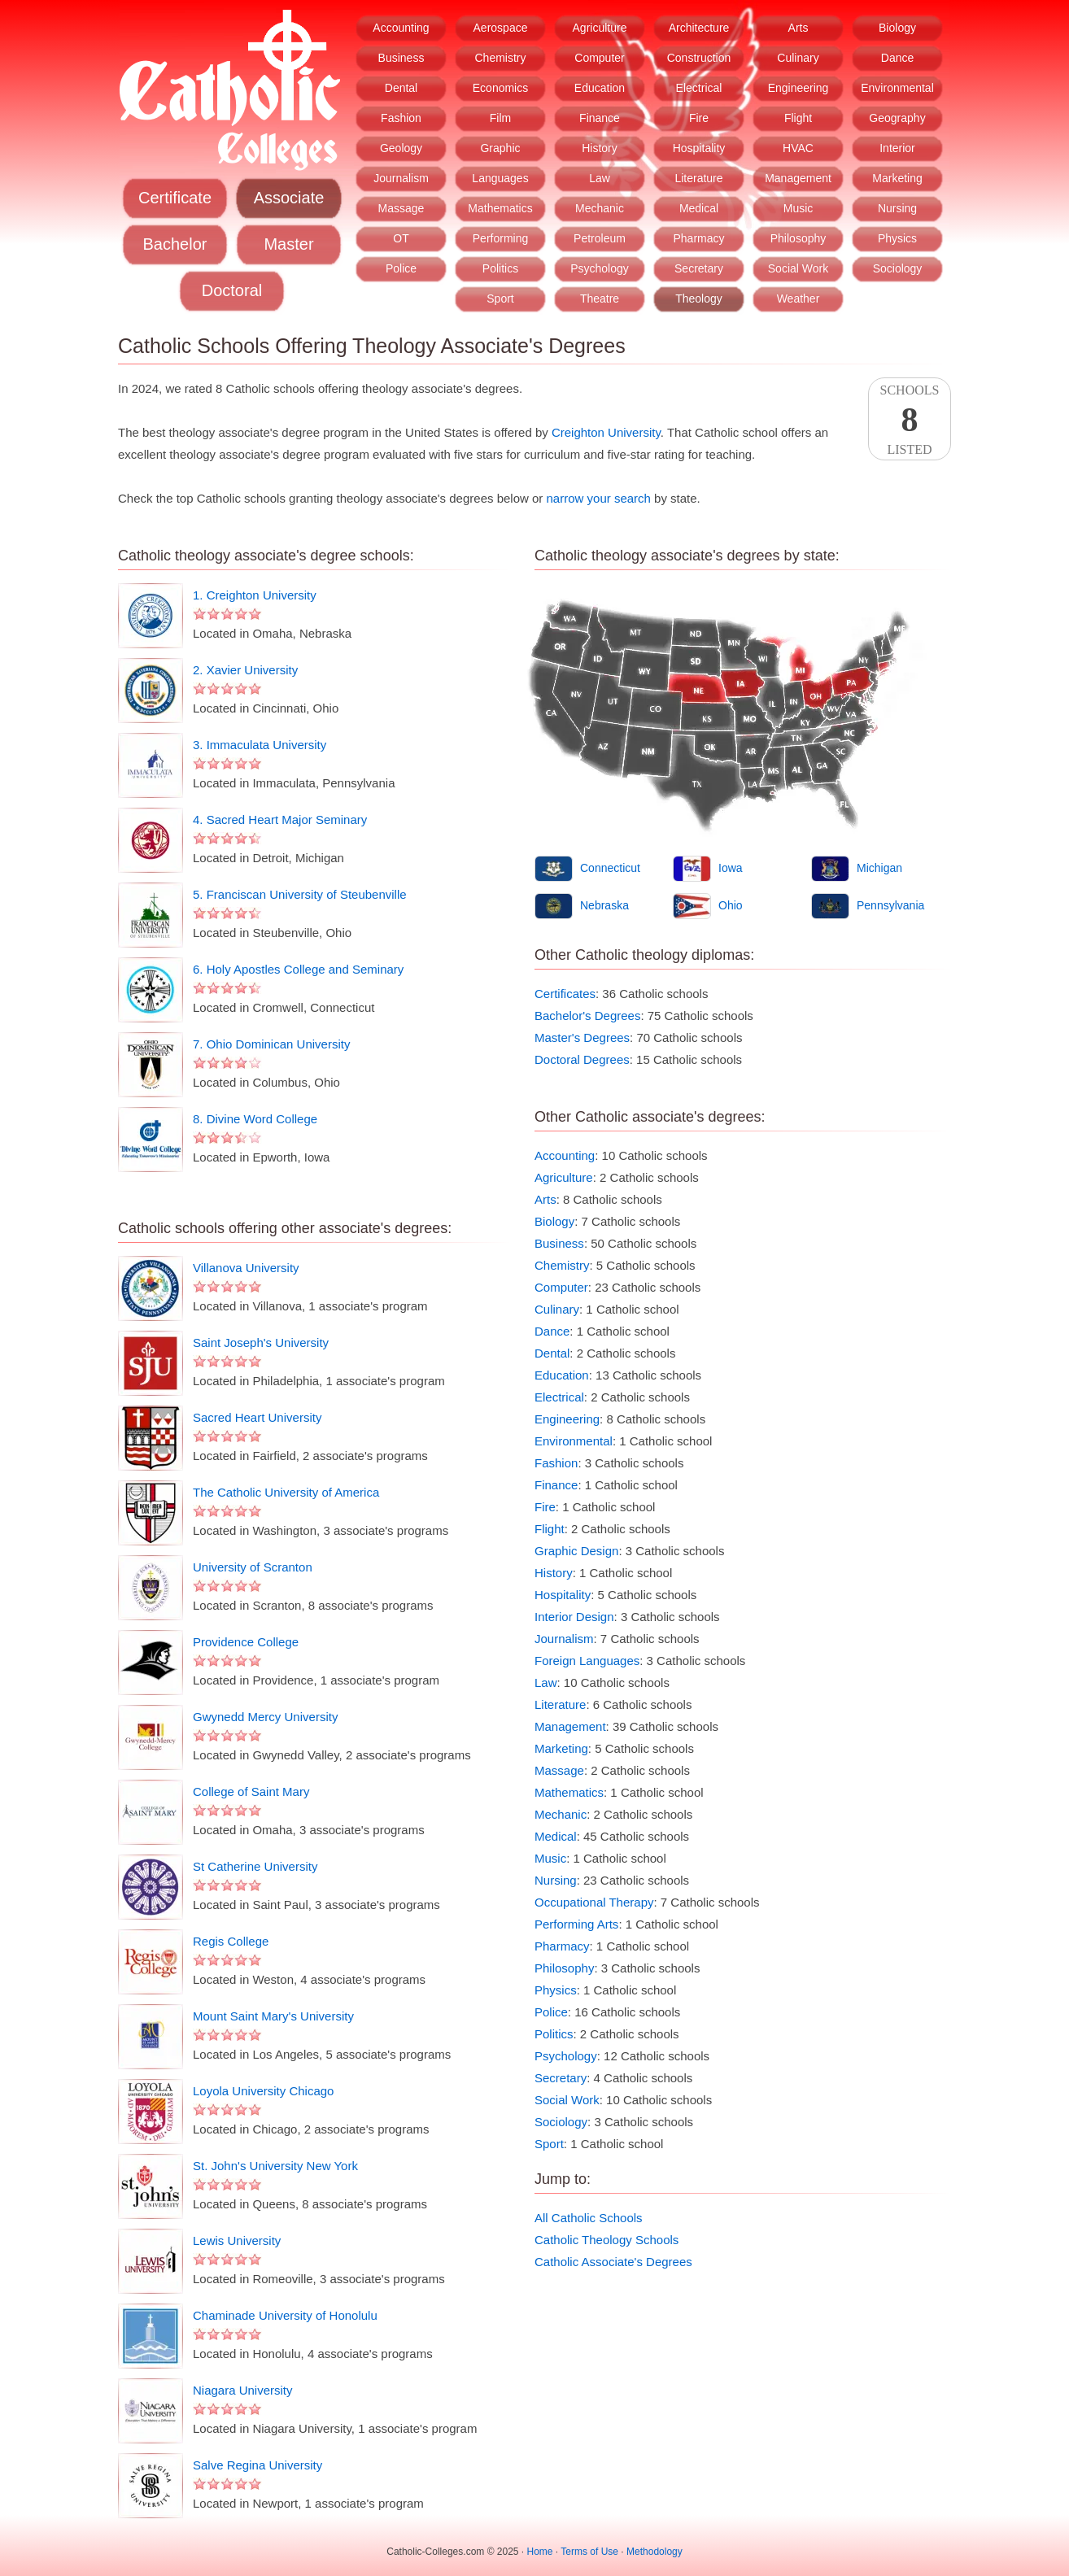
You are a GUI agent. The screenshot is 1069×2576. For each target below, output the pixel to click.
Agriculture (600, 27)
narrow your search (599, 498)
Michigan (879, 867)
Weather (798, 298)
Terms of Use (589, 2551)
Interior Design (574, 1617)
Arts (798, 27)
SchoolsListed (909, 419)
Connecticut (610, 867)
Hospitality (699, 148)
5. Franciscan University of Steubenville (300, 894)
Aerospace (500, 27)
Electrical (699, 87)
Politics (500, 268)
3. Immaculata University (259, 745)
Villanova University (246, 1268)
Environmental (897, 87)
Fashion (401, 117)
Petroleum (600, 238)
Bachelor (175, 244)
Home (540, 2551)
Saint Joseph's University (261, 1342)
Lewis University (237, 2240)
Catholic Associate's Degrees (613, 2262)
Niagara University (243, 2390)
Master (288, 244)
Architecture (699, 27)
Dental (401, 87)
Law (599, 178)
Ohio (730, 905)
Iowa (730, 867)
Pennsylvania (890, 905)
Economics (500, 87)
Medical (698, 208)
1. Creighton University (254, 595)
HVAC (798, 148)
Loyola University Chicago (263, 2091)
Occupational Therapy (593, 1902)
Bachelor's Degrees (587, 1015)
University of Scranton (252, 1567)
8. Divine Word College (255, 1119)
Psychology (599, 268)
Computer (599, 57)
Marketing (897, 178)
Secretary (698, 268)
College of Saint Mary (251, 1791)
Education (599, 87)
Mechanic (599, 208)
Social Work (798, 268)
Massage (401, 208)
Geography (897, 117)
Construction (699, 57)
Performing (500, 238)
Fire (699, 117)
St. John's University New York (275, 2166)
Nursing (897, 208)
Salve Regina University (257, 2465)
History (599, 148)
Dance (897, 57)
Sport (500, 298)
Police (401, 268)
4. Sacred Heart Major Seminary (280, 819)
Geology (401, 148)
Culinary (797, 57)
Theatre (599, 298)
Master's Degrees (582, 1037)
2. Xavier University (245, 670)
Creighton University (606, 432)
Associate (289, 198)
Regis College (230, 1941)
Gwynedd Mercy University (265, 1717)
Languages (500, 178)
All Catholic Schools (588, 2218)
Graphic (500, 148)
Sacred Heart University (257, 1417)
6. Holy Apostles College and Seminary (298, 969)
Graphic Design (576, 1551)
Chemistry (500, 57)
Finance (599, 117)
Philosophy (798, 238)
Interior (897, 148)
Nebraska (604, 905)
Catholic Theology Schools (606, 2240)
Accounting (401, 27)
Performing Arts (576, 1924)
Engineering (798, 87)
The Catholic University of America (286, 1492)
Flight (798, 117)
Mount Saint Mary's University (273, 2016)
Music (798, 208)
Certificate (175, 198)
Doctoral (232, 290)
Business (401, 57)
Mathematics (500, 208)
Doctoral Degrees (582, 1059)
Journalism (401, 178)
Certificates (565, 993)
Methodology (654, 2551)
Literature (698, 178)
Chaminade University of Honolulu (285, 2315)
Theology (698, 298)
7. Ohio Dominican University (271, 1044)
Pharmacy (698, 238)
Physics (897, 238)
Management (798, 178)
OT (400, 238)
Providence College (246, 1642)
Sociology (898, 268)
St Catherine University (255, 1866)
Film (500, 117)
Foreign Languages (586, 1660)
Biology (897, 27)
